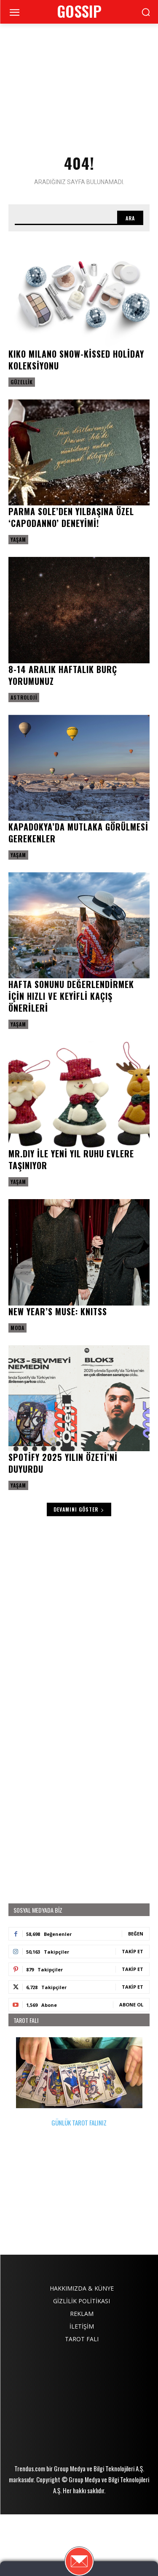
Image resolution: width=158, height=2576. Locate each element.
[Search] (130, 218)
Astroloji (24, 697)
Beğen (135, 1933)
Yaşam (18, 539)
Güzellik (22, 381)
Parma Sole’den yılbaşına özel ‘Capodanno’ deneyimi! (71, 517)
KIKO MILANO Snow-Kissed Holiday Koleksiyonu (76, 359)
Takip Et (132, 1951)
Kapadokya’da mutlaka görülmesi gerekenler (78, 832)
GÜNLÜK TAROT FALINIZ (79, 2082)
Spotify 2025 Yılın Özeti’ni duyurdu (63, 1463)
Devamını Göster (79, 1509)
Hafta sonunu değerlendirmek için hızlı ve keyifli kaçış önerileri (71, 996)
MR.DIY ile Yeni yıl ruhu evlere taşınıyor (71, 1159)
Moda (17, 1327)
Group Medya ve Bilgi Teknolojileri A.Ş (98, 2530)
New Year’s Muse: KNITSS (57, 1311)
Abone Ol (131, 2004)
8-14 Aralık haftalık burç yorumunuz (62, 675)
